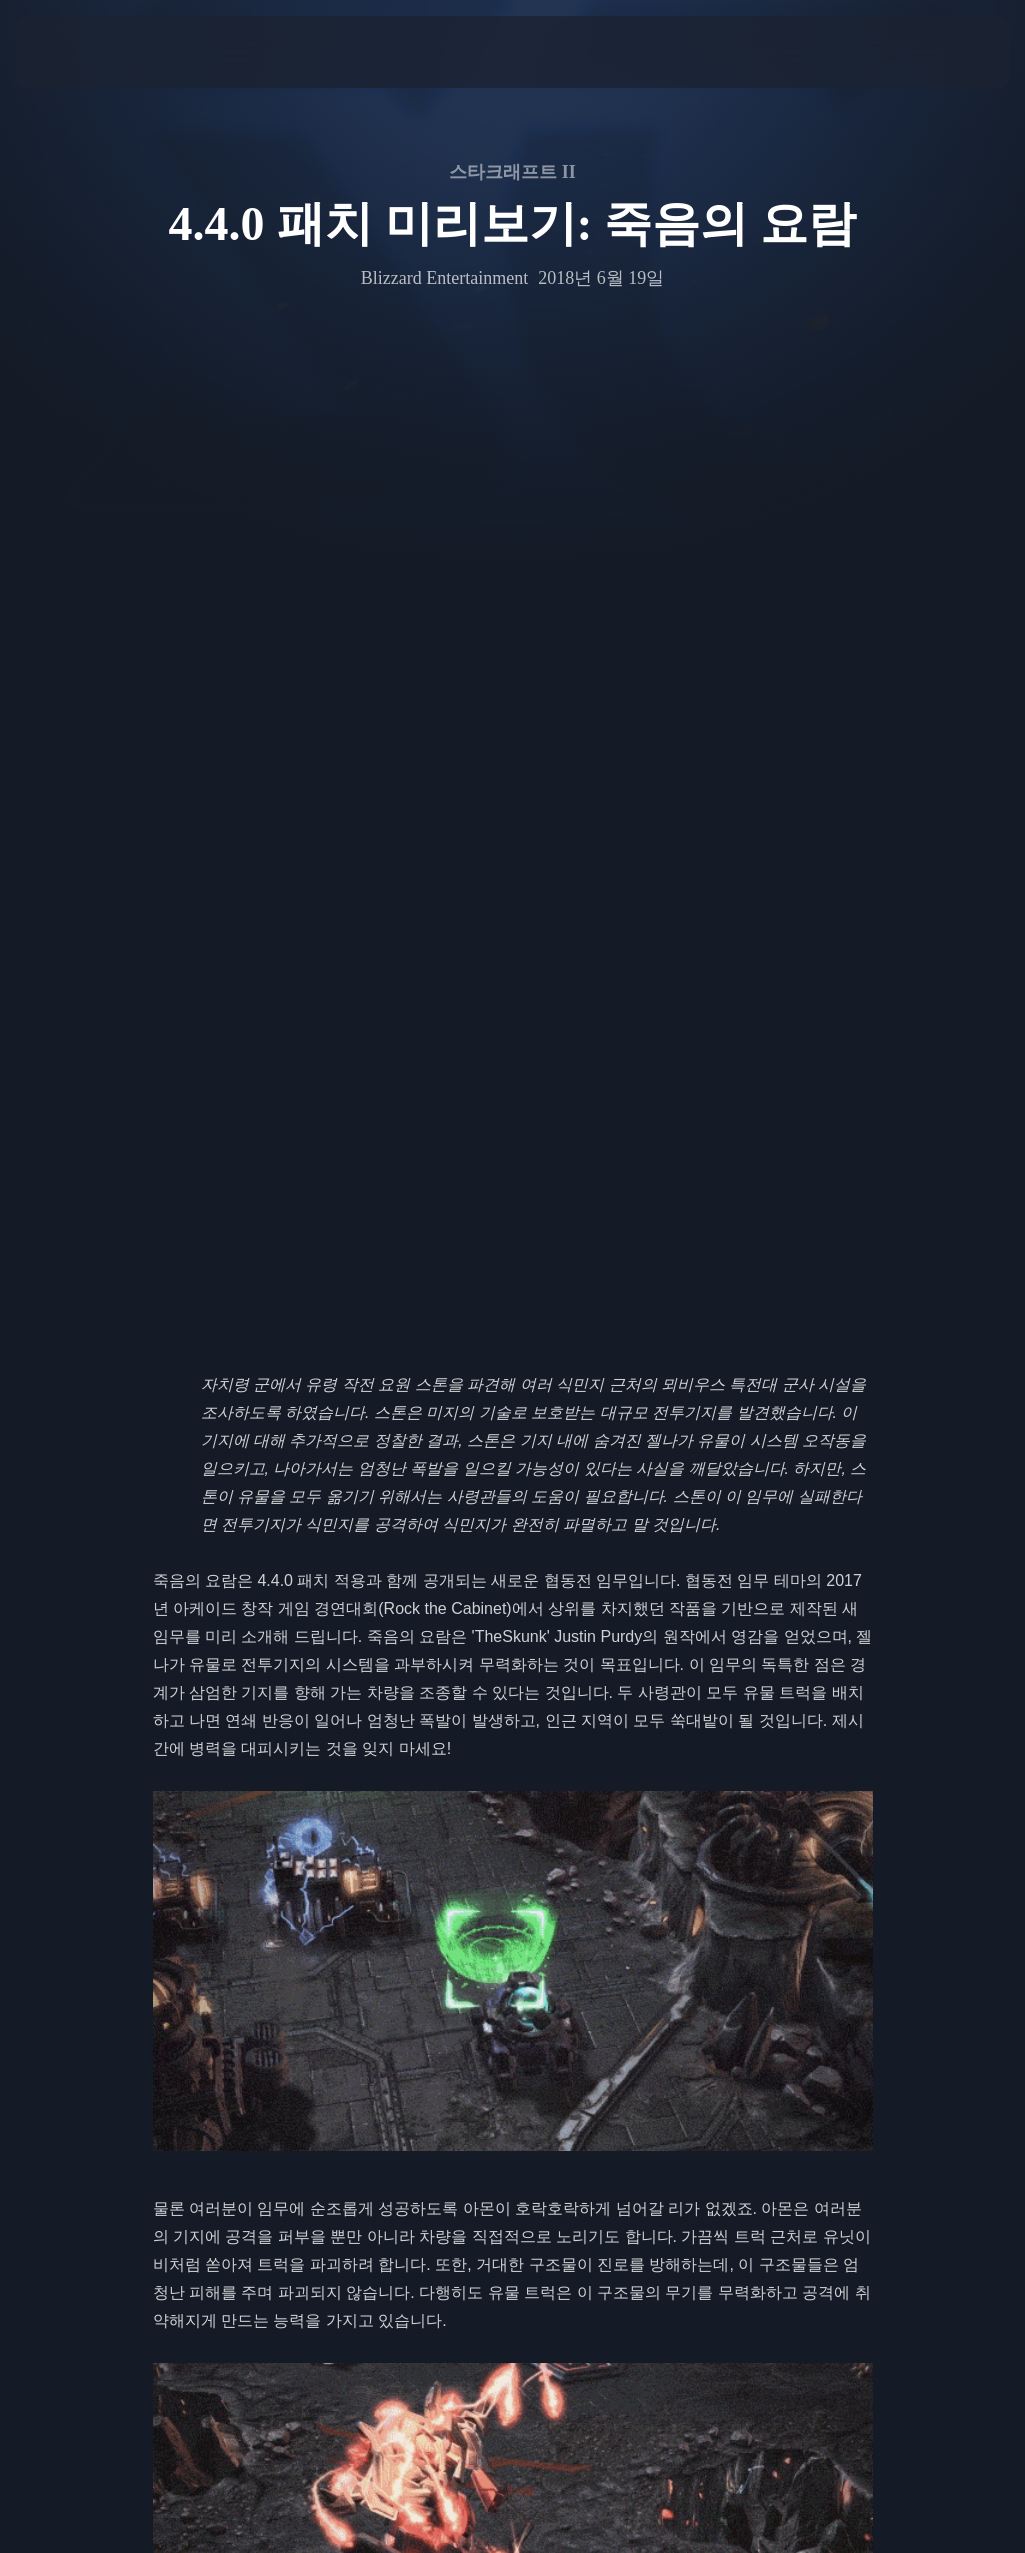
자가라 (217, 1869)
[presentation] (76, 52)
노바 (831, 1841)
